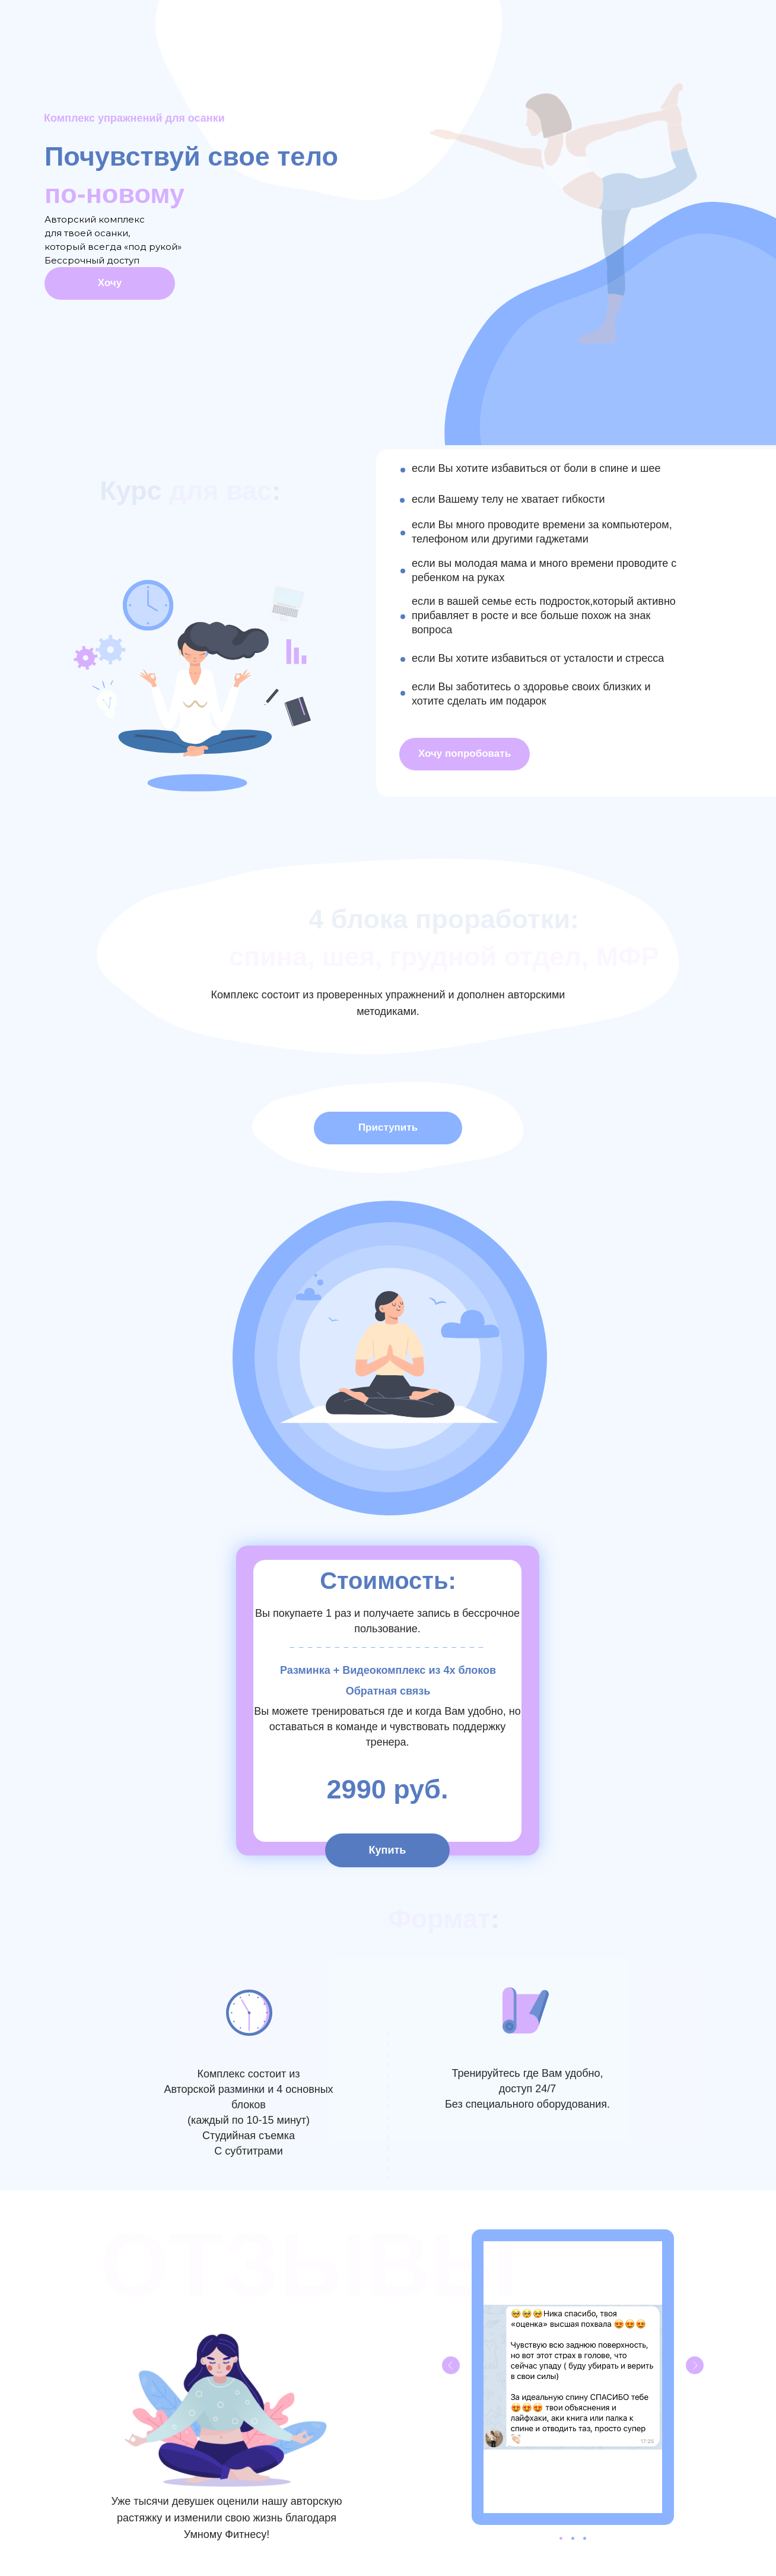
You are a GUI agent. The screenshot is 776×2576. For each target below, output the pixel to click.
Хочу (110, 282)
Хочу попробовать (464, 753)
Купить (387, 1850)
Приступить (388, 1127)
